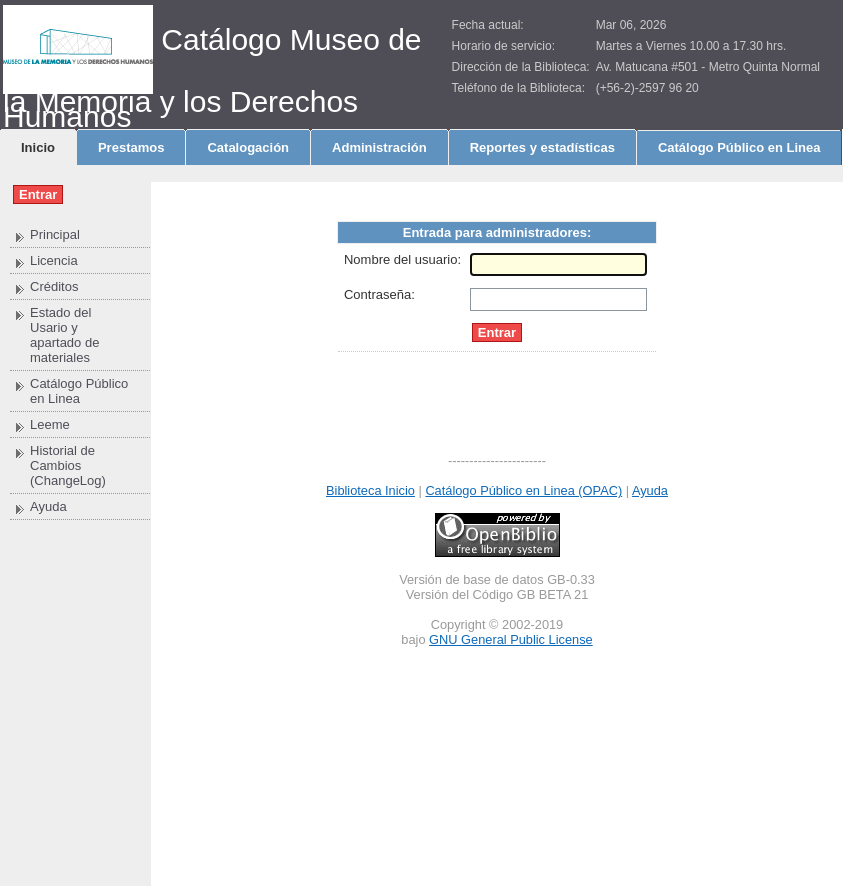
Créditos (54, 286)
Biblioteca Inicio (370, 490)
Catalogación (248, 147)
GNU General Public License (511, 639)
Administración (379, 147)
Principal (55, 234)
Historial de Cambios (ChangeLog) (68, 465)
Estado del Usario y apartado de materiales (64, 335)
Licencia (54, 260)
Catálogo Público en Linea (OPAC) (523, 490)
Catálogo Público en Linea (739, 147)
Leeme (50, 424)
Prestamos (131, 147)
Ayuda (48, 506)
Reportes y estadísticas (542, 147)
